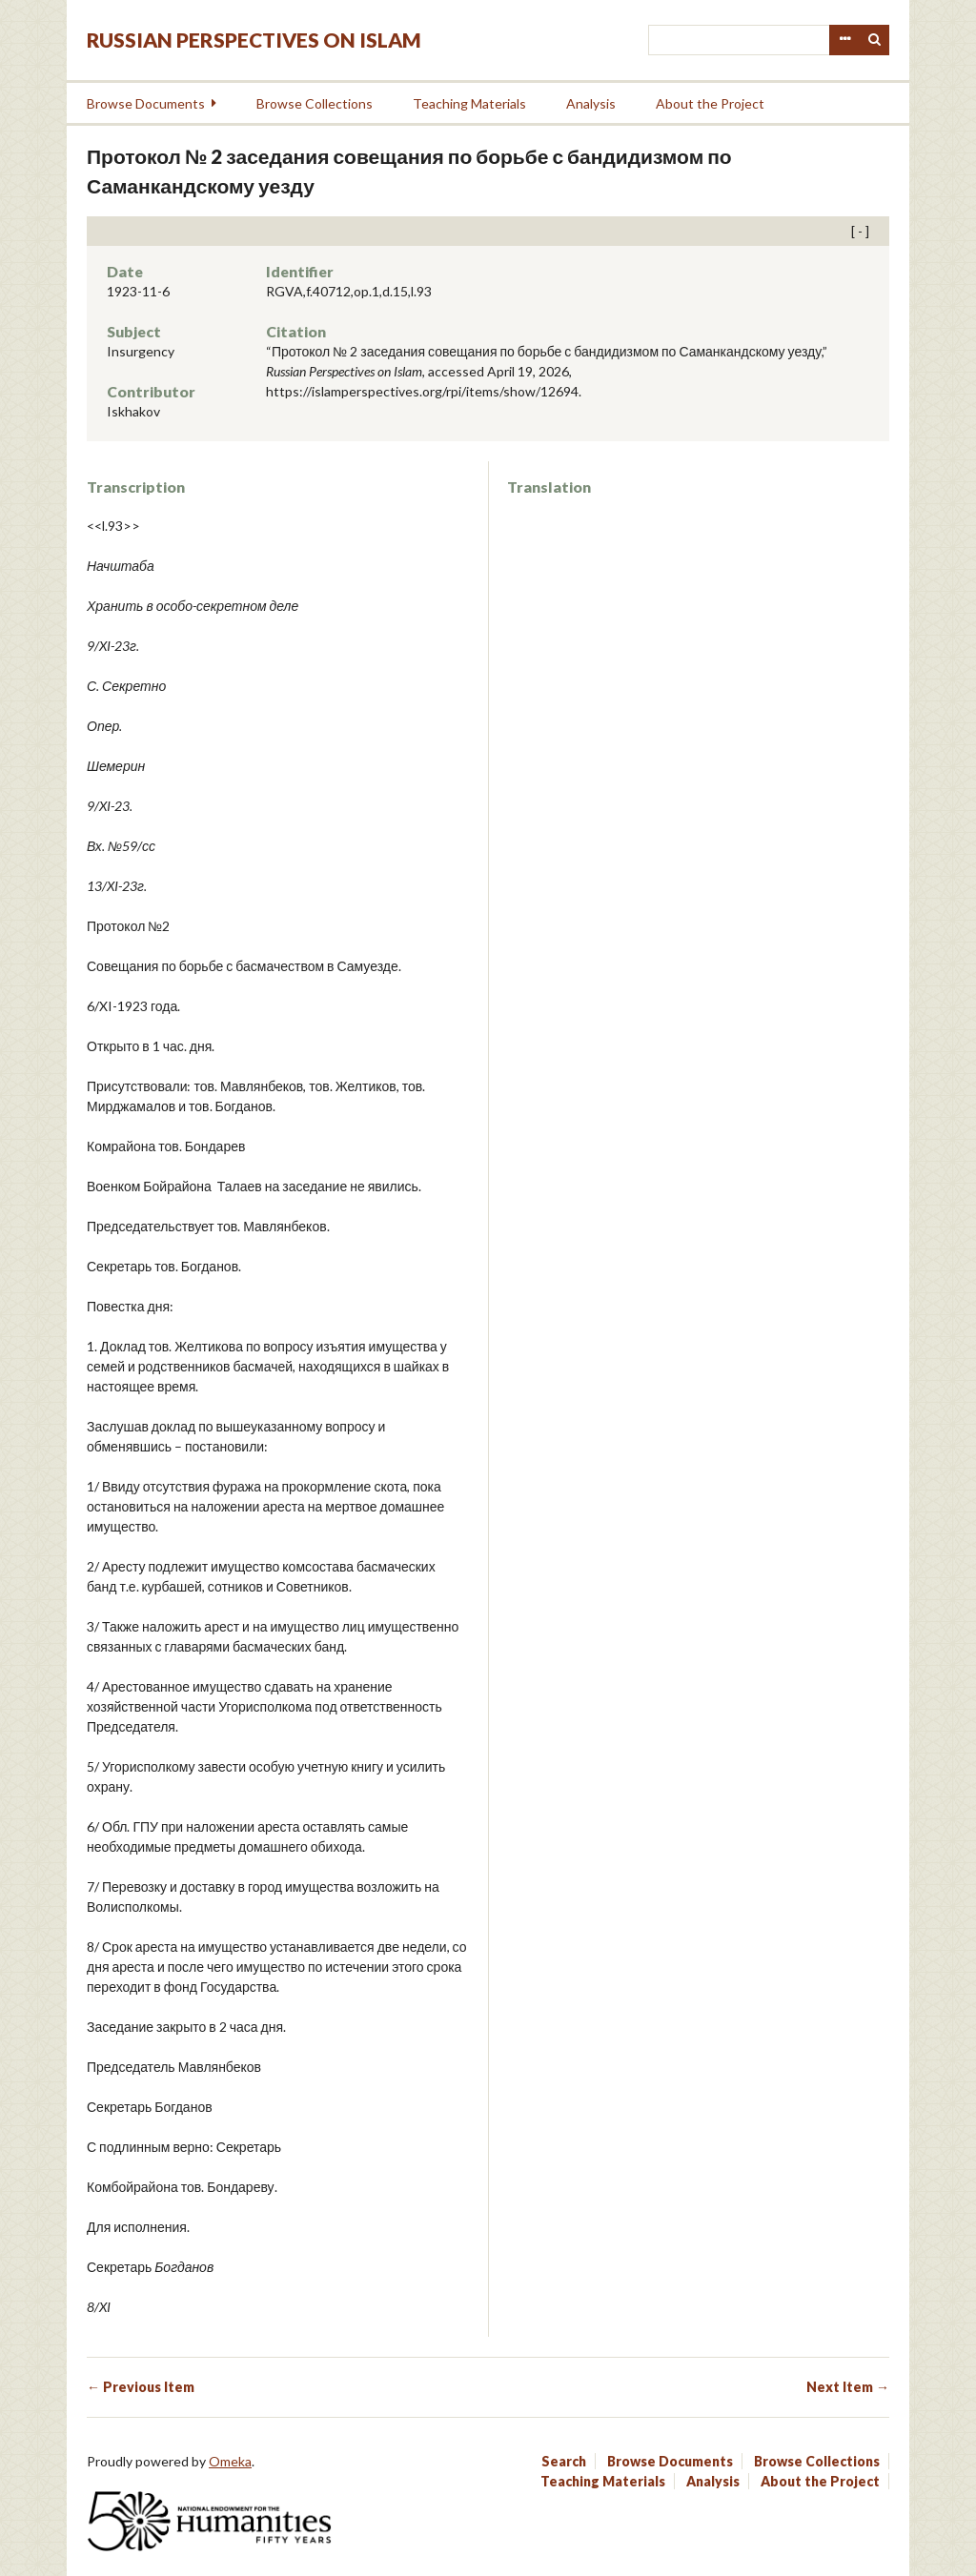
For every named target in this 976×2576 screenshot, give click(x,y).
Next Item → (847, 2387)
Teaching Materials (469, 103)
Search (875, 40)
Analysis (591, 103)
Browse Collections (314, 103)
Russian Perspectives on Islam (254, 39)
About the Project (710, 103)
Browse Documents (146, 103)
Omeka (230, 2461)
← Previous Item (140, 2387)
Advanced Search (844, 40)
